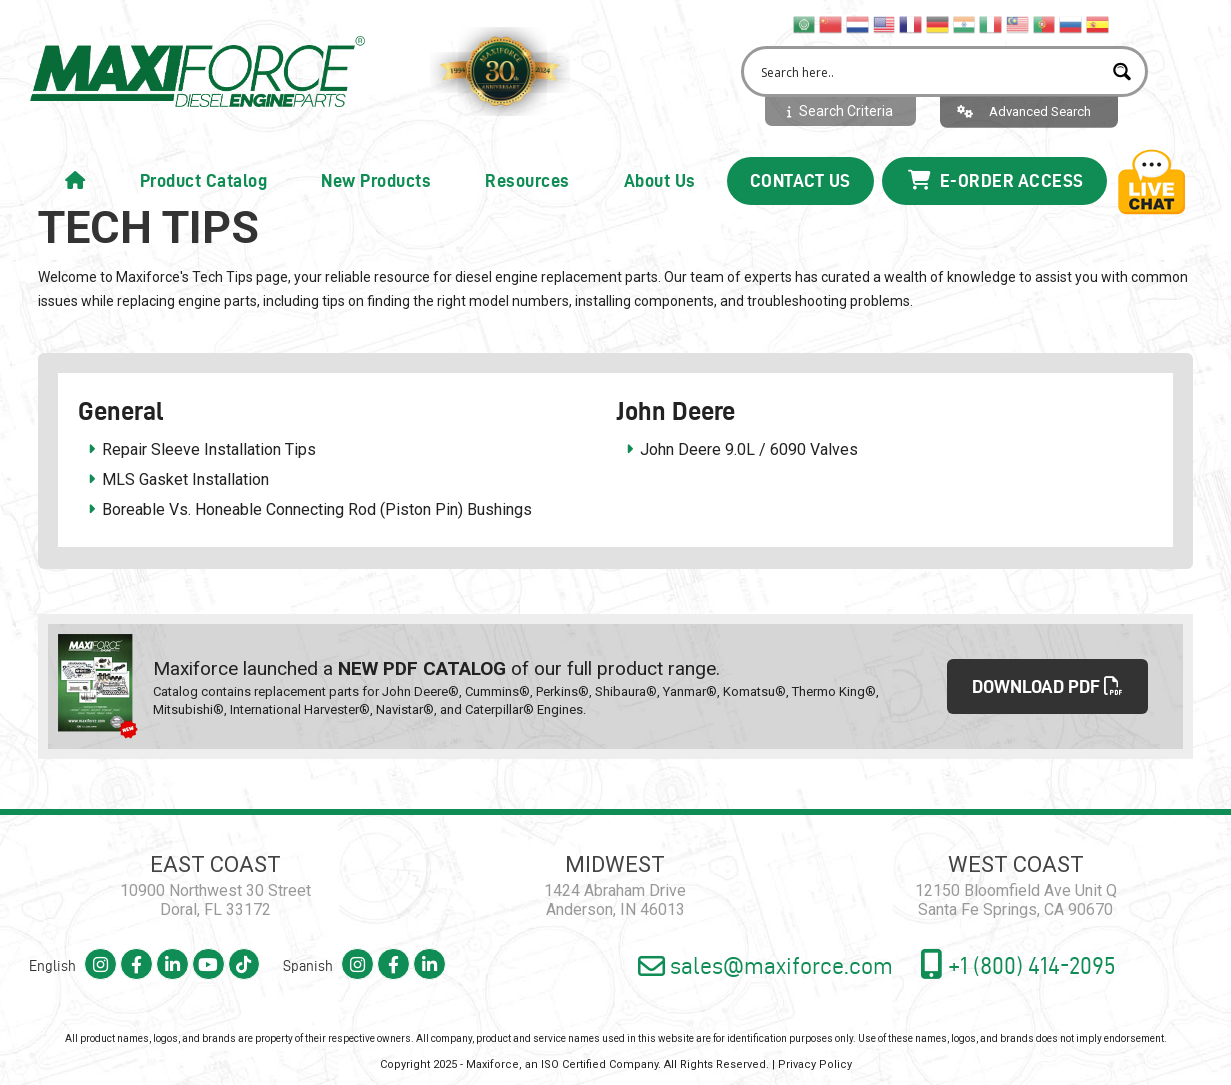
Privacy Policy (815, 1037)
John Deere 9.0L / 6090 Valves (749, 449)
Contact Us (800, 180)
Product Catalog (204, 180)
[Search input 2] (929, 71)
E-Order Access (996, 180)
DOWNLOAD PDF (1048, 673)
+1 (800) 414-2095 (1016, 937)
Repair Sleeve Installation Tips (209, 449)
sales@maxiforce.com (755, 938)
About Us (660, 180)
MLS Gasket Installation (185, 479)
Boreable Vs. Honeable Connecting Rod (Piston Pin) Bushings (317, 509)
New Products (376, 180)
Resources (527, 180)
